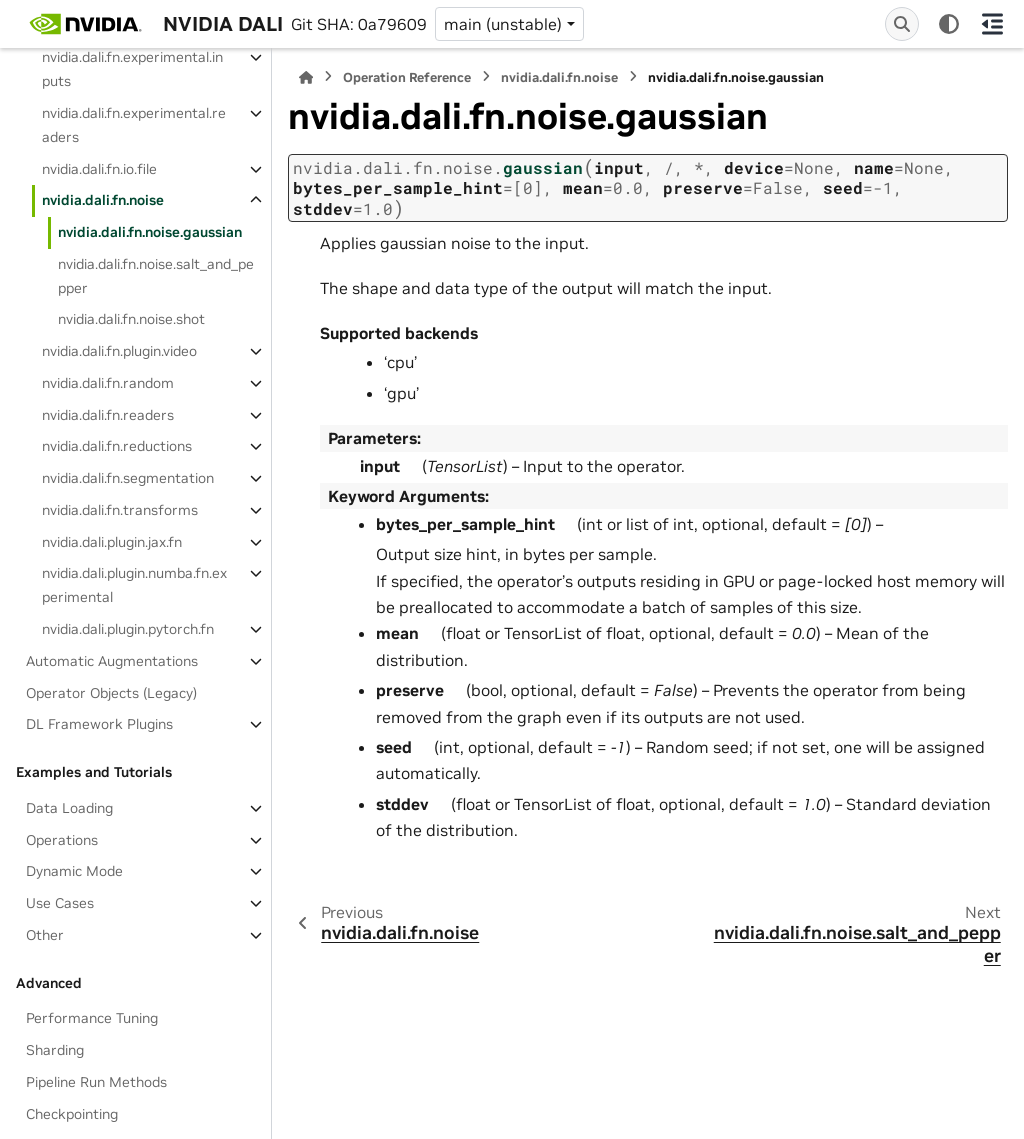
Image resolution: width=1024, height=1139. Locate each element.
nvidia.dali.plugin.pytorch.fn (128, 629)
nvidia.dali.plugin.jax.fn (112, 542)
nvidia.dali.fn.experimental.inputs (132, 69)
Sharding (55, 1050)
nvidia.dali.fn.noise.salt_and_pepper (156, 276)
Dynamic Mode (74, 871)
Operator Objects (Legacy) (111, 693)
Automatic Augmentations (112, 661)
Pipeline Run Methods (96, 1082)
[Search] (902, 24)
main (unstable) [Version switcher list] (503, 24)
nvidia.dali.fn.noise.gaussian (150, 232)
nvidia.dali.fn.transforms (120, 510)
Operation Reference (407, 77)
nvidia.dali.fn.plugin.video (119, 351)
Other (45, 935)
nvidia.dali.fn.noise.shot (131, 319)
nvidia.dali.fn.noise (103, 200)
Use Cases (60, 903)
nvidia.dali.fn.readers (108, 415)
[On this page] (992, 24)
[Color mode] (949, 24)
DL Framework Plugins (99, 724)
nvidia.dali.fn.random (108, 383)
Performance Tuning (92, 1018)
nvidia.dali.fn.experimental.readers (134, 125)
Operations (62, 840)
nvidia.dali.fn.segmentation (128, 478)
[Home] (306, 77)
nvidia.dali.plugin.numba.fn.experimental (134, 585)
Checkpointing (72, 1114)
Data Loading (69, 808)
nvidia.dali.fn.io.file (99, 169)
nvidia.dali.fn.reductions (117, 446)
